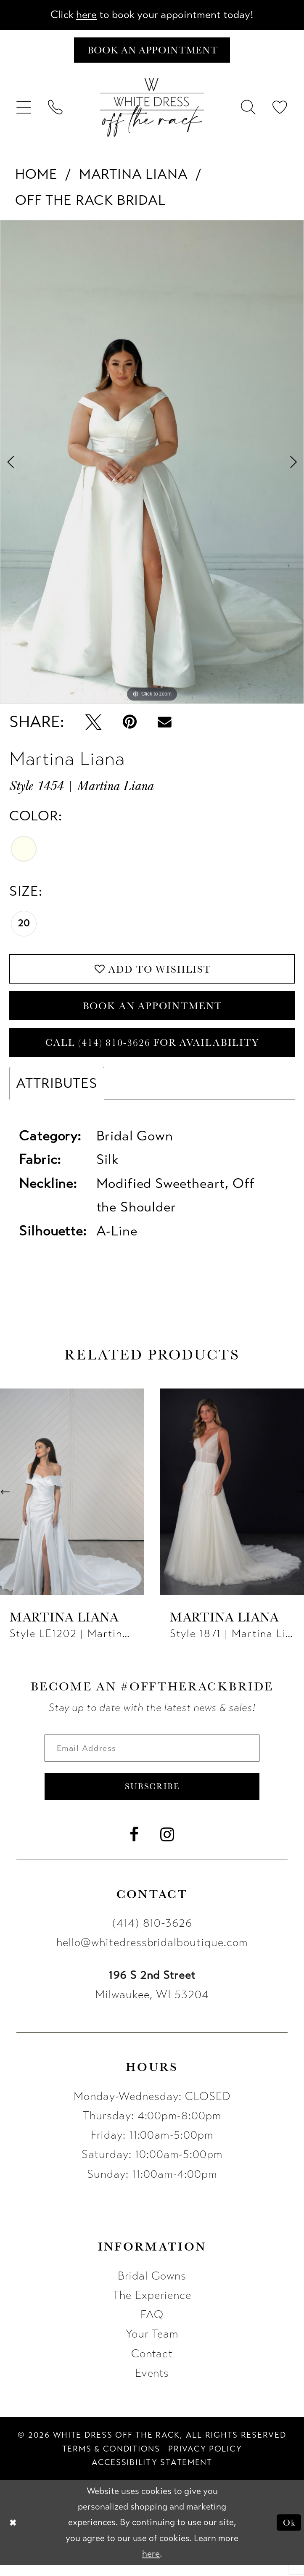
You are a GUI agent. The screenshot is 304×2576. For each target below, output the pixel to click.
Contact (152, 2365)
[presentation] (72, 1499)
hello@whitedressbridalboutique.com (152, 1954)
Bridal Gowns (152, 2287)
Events (152, 2384)
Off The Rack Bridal (90, 202)
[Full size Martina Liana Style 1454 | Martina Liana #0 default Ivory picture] (152, 464)
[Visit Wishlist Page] (280, 109)
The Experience (152, 2307)
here (83, 15)
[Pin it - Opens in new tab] (130, 724)
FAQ (152, 2326)
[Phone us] (55, 109)
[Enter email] (152, 1757)
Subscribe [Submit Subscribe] (152, 1796)
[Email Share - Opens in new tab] (165, 724)
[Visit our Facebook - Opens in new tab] (134, 1846)
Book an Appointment (153, 1010)
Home (36, 176)
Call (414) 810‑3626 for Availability (152, 1049)
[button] (24, 109)
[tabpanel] (152, 464)
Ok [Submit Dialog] (288, 2533)
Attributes (57, 1091)
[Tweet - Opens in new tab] (93, 724)
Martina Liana (133, 176)
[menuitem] (24, 109)
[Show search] (248, 109)
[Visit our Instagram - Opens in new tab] (167, 1846)
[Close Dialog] (13, 2533)
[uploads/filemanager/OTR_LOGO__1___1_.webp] (152, 109)
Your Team (152, 2346)
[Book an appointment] (151, 51)
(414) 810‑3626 (152, 1935)
